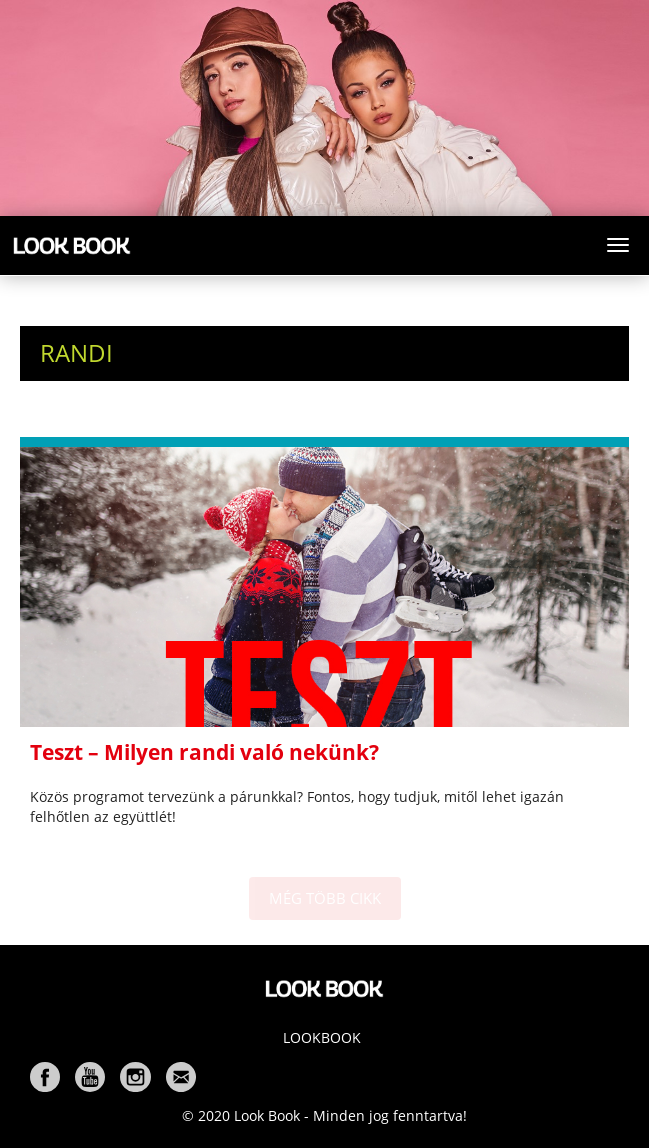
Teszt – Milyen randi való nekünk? (204, 752)
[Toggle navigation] (618, 245)
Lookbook (322, 1037)
